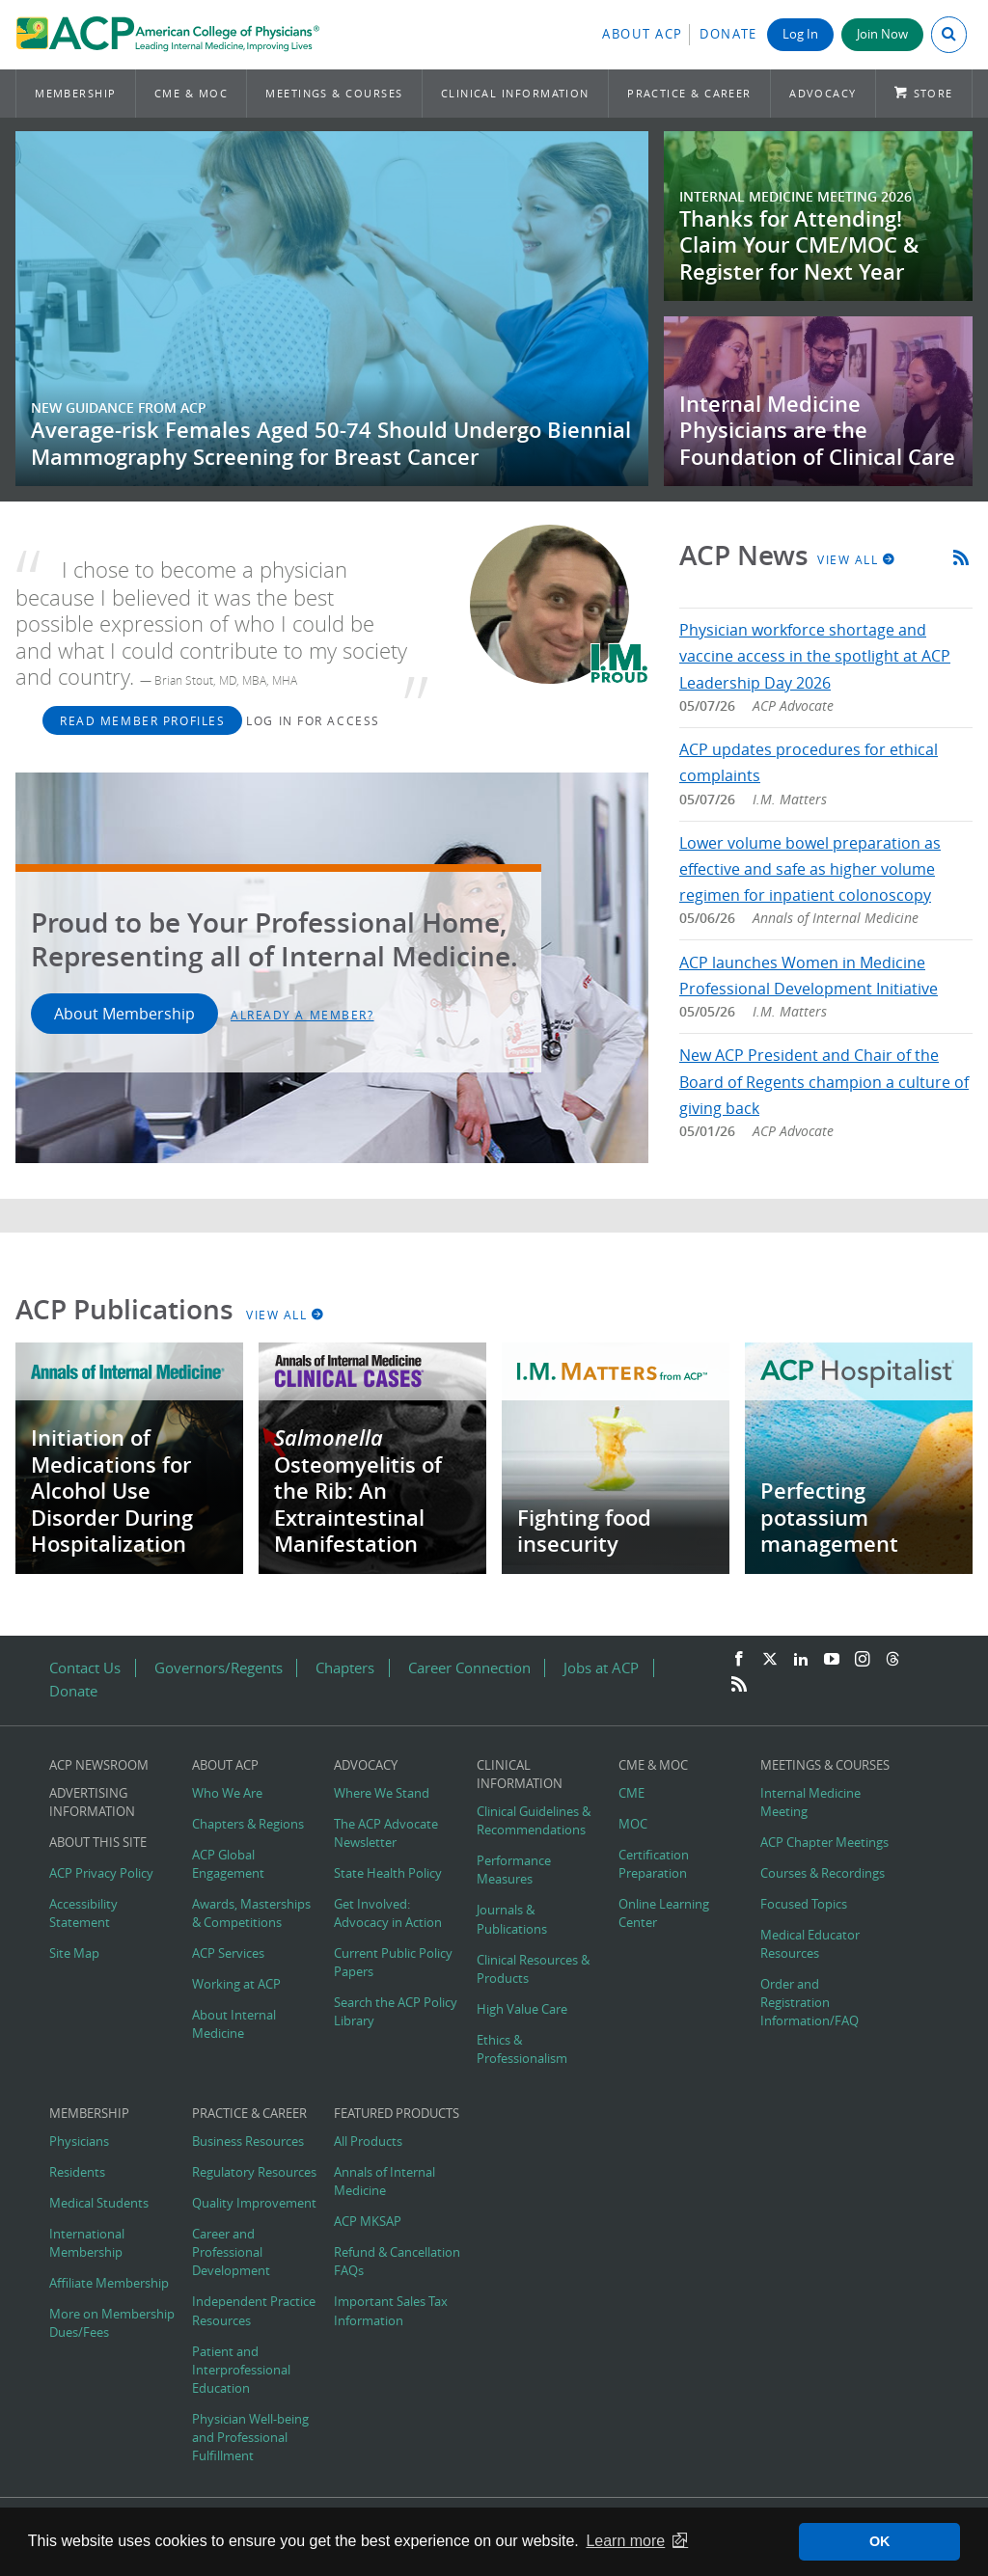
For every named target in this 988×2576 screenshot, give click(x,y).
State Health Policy (388, 1873)
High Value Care (522, 2009)
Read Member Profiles (142, 720)
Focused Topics (803, 1904)
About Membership (124, 1013)
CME (631, 1793)
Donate (728, 34)
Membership (76, 93)
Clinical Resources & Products (533, 1969)
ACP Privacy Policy (101, 1873)
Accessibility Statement (83, 1913)
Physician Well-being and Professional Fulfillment (250, 2437)
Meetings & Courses (333, 93)
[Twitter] (770, 1659)
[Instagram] (862, 1659)
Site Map (74, 1953)
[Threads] (892, 1659)
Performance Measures (514, 1870)
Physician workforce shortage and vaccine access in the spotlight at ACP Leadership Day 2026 (814, 655)
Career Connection (469, 1668)
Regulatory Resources (254, 2172)
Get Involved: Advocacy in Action (388, 1913)
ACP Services (228, 1953)
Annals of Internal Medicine (384, 2181)
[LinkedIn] (801, 1659)
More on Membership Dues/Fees (112, 2323)
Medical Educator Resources (810, 1944)
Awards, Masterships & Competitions (251, 1913)
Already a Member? (302, 1014)
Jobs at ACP (601, 1668)
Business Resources (248, 2141)
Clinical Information (515, 93)
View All (856, 559)
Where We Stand (381, 1793)
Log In (800, 34)
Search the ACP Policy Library (395, 2011)
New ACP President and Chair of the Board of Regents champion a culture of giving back (824, 1081)
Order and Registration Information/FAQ (809, 2002)
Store (933, 93)
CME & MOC (191, 93)
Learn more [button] (625, 2541)
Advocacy (823, 93)
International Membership (86, 2243)
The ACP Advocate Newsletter (386, 1833)
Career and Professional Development (231, 2252)
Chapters (345, 1668)
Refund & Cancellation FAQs (397, 2261)
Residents (77, 2172)
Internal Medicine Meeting (810, 1802)
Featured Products (396, 2113)
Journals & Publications (512, 1919)
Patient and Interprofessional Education (241, 2370)
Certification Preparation (653, 1864)
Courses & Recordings (822, 1873)
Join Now (882, 34)
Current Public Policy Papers (393, 1962)
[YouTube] (831, 1659)
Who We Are (227, 1793)
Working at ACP (236, 1984)
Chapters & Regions (248, 1824)
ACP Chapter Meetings (824, 1842)
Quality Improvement (254, 2203)
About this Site (98, 1842)
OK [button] (880, 2541)
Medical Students (99, 2203)
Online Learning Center (663, 1913)
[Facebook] (739, 1659)
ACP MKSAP (367, 2221)
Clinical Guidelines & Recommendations (533, 1820)
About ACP (642, 34)
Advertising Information (92, 1802)
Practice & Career (689, 93)
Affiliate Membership (109, 2283)
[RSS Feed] (739, 1684)
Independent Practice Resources (254, 2310)
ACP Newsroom (99, 1765)
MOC (632, 1824)
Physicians (79, 2141)
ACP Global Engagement (228, 1864)
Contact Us (85, 1668)
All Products (368, 2141)
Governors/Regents (218, 1668)
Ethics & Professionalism (522, 2049)
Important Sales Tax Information (391, 2310)
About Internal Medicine (234, 2024)
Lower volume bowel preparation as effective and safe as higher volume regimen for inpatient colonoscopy (810, 869)
